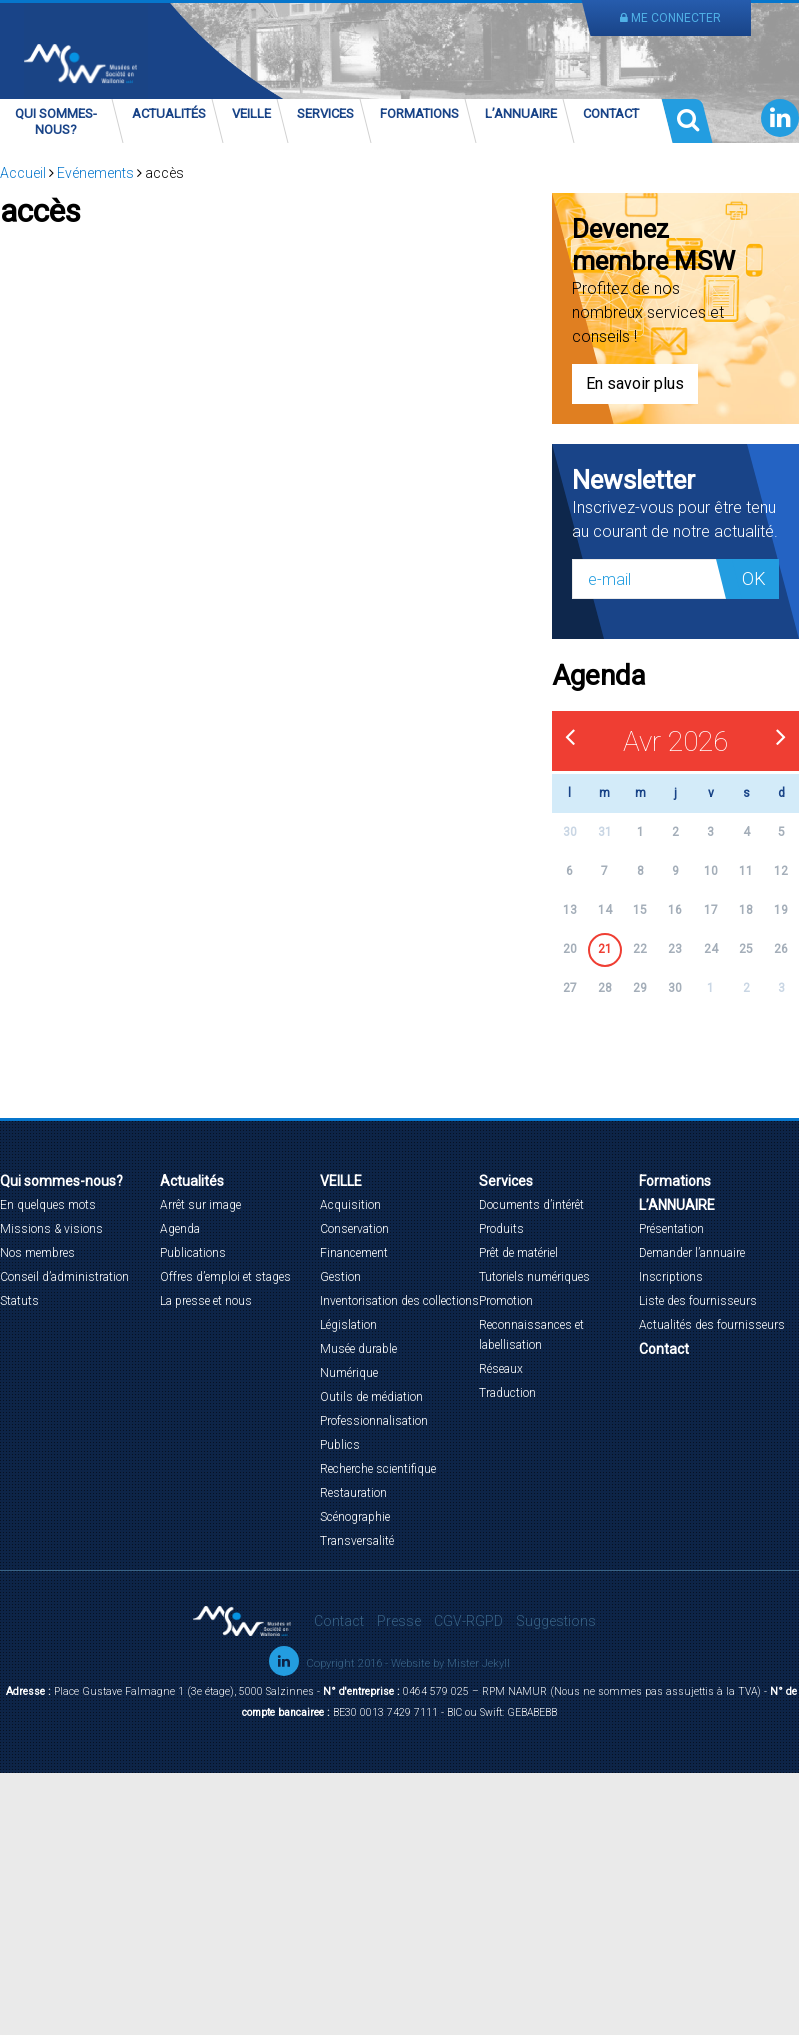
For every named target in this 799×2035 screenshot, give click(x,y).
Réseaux (501, 1369)
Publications (193, 1253)
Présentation (671, 1229)
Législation (348, 1325)
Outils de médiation (371, 1397)
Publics (340, 1445)
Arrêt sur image (200, 1205)
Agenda (180, 1229)
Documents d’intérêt (531, 1205)
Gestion (340, 1277)
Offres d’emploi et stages (225, 1277)
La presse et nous (206, 1301)
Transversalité (357, 1541)
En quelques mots (48, 1205)
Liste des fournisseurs (698, 1301)
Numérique (349, 1373)
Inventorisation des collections (399, 1301)
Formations (419, 113)
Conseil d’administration (64, 1277)
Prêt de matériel (518, 1253)
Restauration (353, 1493)
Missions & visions (51, 1229)
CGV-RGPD (468, 1621)
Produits (501, 1229)
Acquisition (350, 1205)
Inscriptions (671, 1277)
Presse (399, 1621)
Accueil (23, 173)
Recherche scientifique (378, 1469)
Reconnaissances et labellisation (531, 1335)
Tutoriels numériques (534, 1277)
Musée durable (358, 1349)
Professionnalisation (374, 1421)
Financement (354, 1253)
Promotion (506, 1301)
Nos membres (37, 1253)
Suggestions (556, 1621)
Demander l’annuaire (692, 1253)
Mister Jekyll (478, 1663)
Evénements (95, 173)
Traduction (507, 1393)
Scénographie (355, 1517)
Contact (611, 113)
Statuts (19, 1301)
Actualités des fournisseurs (712, 1325)
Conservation (354, 1229)
